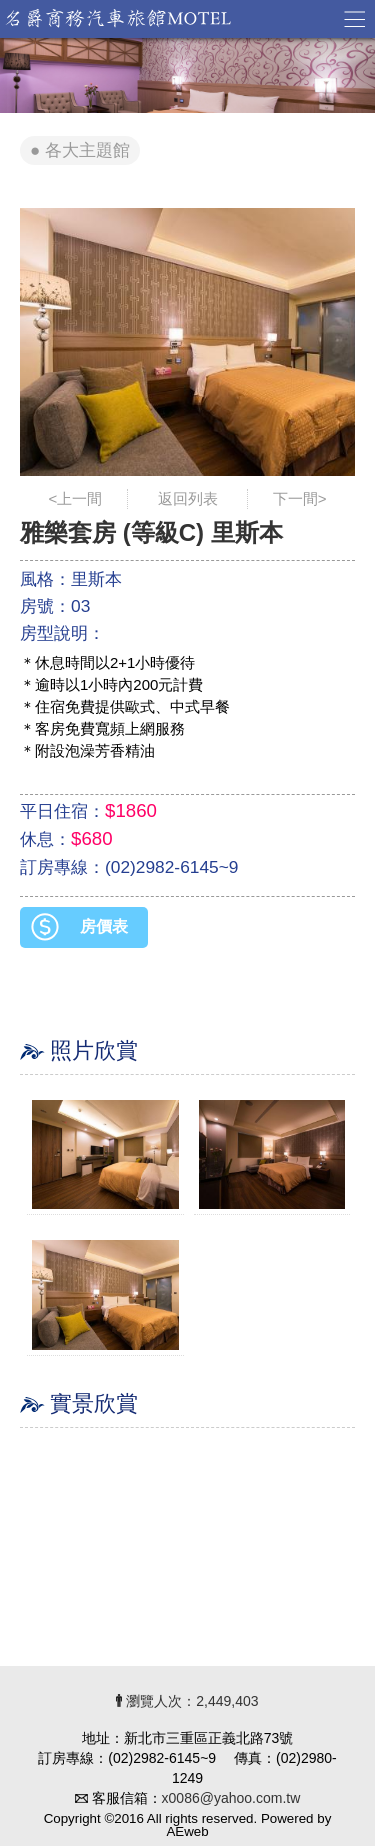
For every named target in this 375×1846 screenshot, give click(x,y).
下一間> (300, 498)
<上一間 (76, 498)
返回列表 (188, 498)
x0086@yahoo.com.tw (231, 1798)
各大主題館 (87, 150)
